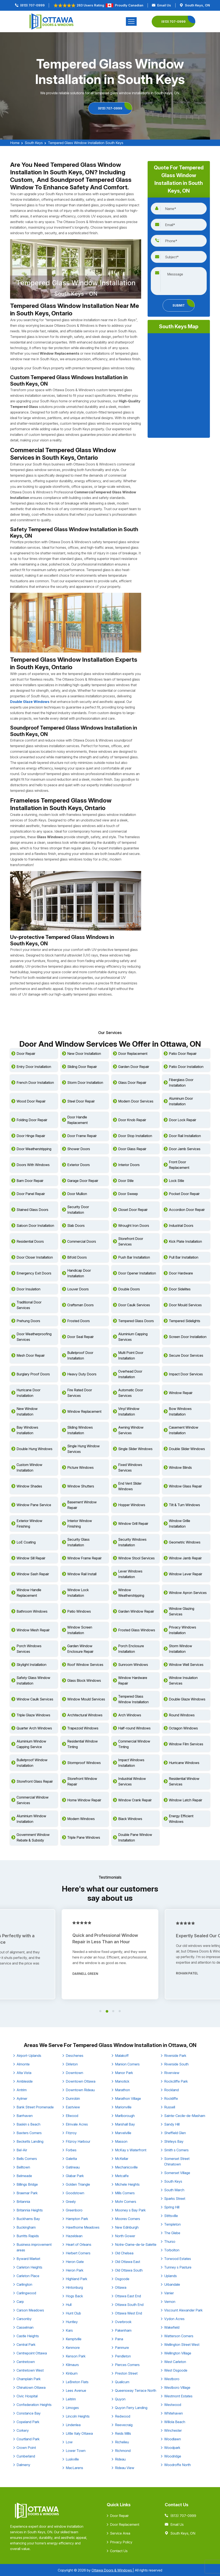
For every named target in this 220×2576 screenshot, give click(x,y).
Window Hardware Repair (132, 1680)
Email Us (164, 5)
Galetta (71, 2158)
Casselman (25, 2327)
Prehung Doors (28, 1321)
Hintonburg (74, 2287)
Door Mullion (77, 1194)
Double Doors (129, 1289)
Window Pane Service (34, 1505)
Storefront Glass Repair (35, 1781)
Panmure (122, 2347)
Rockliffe (171, 2098)
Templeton (172, 2224)
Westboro (171, 2379)
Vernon (169, 2301)
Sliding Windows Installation (80, 1430)
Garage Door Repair (82, 1181)
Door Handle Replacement (77, 1120)
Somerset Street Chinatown (176, 2161)
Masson (121, 2141)
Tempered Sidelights (184, 1321)
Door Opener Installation (137, 1273)
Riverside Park (175, 2055)
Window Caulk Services (35, 1699)
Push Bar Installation (134, 1257)
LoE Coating (26, 1542)
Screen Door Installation (187, 1337)
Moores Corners (127, 2219)
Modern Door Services (135, 1101)
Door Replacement (132, 1053)
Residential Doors (30, 1241)
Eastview (73, 2107)
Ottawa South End (129, 2304)
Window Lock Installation (78, 1593)
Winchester (173, 2430)
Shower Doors (78, 1149)
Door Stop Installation (135, 1136)
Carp (20, 2301)
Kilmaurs (72, 2365)
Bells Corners (27, 2158)
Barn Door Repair (30, 1181)
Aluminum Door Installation (181, 1101)
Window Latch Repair (185, 1800)
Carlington (24, 2284)
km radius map (179, 384)
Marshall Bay (125, 2124)
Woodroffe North (177, 2465)
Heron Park (74, 2270)
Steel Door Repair (81, 1101)
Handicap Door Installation (79, 1273)
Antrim (22, 2090)
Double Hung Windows (34, 1449)
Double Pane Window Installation (135, 1837)
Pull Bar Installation (183, 1257)
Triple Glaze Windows (33, 1715)
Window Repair (180, 1393)
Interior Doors (129, 1165)
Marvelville (123, 2133)
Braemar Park (27, 2193)
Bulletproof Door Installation (80, 1355)
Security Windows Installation (132, 1542)
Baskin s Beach (28, 2124)
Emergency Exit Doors (34, 1273)
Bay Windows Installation (27, 1430)
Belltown (23, 2167)
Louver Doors (78, 1289)
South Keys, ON (197, 5)
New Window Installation (27, 1411)
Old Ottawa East (127, 2262)
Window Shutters (80, 1486)
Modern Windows (81, 1819)
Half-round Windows (134, 1728)
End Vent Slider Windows (130, 1486)
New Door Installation (84, 1053)
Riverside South (176, 2064)
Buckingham (26, 2227)
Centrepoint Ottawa (32, 2353)
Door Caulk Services (134, 1305)
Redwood (122, 2416)
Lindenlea (73, 2425)
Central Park (26, 2344)
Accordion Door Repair (187, 1209)
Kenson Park (76, 2356)
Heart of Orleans (78, 2244)
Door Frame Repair (82, 1136)
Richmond (123, 2450)
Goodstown (75, 2193)
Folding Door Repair (32, 1120)
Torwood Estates (177, 2259)
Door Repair (26, 1053)
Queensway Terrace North (135, 2390)
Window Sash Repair (33, 1574)
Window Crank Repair (135, 1800)
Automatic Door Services (130, 1393)
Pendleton (123, 2356)
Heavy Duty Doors (81, 1374)
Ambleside (25, 2081)
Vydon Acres (174, 2319)
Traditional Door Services (29, 1305)
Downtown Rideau (80, 2090)
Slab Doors (76, 1225)
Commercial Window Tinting (134, 1744)
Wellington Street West (181, 2344)
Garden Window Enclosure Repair (80, 1649)
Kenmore (73, 2347)
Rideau (120, 2459)
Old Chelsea (124, 2253)
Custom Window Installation (29, 1467)
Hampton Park (77, 2219)
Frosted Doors (78, 1321)
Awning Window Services (131, 1430)
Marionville (123, 2107)
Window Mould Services (86, 1699)
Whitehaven (173, 2413)
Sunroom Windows (133, 1664)
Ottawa (120, 2287)
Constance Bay (29, 2413)
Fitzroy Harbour (78, 2141)
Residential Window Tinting (82, 1744)
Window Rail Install (81, 1574)
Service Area (120, 2533)
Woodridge (172, 2456)
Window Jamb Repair (185, 1558)
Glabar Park (75, 2176)
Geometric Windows (184, 1542)
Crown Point (26, 2447)
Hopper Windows (131, 1505)
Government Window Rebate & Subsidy (33, 1837)
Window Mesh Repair (33, 1630)
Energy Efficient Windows (181, 1819)
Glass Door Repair (132, 1082)
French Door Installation (35, 1082)
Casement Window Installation (183, 1430)
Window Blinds (180, 1467)
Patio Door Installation (186, 1066)
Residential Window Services (184, 1781)
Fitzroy (71, 2133)
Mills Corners (125, 2193)
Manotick (122, 2081)
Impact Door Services (186, 1374)
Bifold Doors (77, 1257)
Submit (179, 305)
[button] (100, 2011)
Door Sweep (128, 1194)
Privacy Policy (121, 2542)
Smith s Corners (176, 2150)
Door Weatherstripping (34, 1149)
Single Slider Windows (135, 1449)
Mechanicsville (126, 2167)
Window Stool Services (136, 1558)
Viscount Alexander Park (183, 2310)
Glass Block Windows (84, 1680)
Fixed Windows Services (130, 1467)
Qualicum (122, 2382)
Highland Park (76, 2279)
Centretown (26, 2362)
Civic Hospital (27, 2396)
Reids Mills (123, 2433)
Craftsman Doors (80, 1305)
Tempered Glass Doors (136, 1321)
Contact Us (119, 2551)
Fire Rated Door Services (79, 1393)
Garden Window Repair (136, 1611)
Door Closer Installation (35, 1257)
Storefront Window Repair (82, 1781)
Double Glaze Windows (187, 1699)
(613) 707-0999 (32, 5)
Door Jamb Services (184, 1149)
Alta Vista (24, 2073)
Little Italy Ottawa (79, 2433)
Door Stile (126, 1181)
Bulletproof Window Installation (32, 1763)
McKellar (121, 2158)
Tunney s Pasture (177, 2267)
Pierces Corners (127, 2365)
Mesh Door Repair (31, 1355)
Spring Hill (171, 2207)
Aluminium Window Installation (31, 1819)
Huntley (72, 2322)
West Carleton (175, 2362)
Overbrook (123, 2322)
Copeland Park (28, 2422)
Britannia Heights (30, 2210)
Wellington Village (177, 2353)
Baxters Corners (29, 2133)
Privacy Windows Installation (182, 1630)
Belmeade (24, 2176)
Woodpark (172, 2447)
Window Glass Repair (185, 1486)
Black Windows (130, 1819)
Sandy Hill (172, 2124)
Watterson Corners (178, 2336)
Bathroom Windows (32, 1611)
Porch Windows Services (29, 1649)
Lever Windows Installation (130, 1574)
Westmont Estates (178, 2396)
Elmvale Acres (77, 2124)
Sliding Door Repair (82, 1066)
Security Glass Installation (78, 1542)
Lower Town (76, 2450)
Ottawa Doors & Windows (112, 2570)
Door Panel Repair (31, 1194)
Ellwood (72, 2116)
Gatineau (73, 2167)
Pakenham (123, 2330)
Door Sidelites (180, 1289)
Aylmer (22, 2098)
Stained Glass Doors (32, 1209)
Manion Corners (127, 2064)
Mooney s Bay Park (130, 2210)
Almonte (23, 2064)
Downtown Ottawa (80, 2081)
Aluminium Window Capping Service (31, 1744)
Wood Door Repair (31, 1101)
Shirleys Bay (173, 2141)
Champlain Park (29, 2379)
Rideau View (124, 2468)
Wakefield (171, 2327)
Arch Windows (129, 1715)
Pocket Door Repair (184, 1194)
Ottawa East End (128, 2296)
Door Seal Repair (80, 1337)
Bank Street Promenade (35, 2107)
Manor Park (124, 2073)
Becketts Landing (30, 2141)
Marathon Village (128, 2098)
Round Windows (182, 1715)
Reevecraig (124, 2425)
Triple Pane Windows (83, 1837)
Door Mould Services (185, 1305)
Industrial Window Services (132, 1781)
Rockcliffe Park (176, 2081)
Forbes (71, 2150)
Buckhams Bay (28, 2219)
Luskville (72, 2459)
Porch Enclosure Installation (131, 1649)
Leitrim (71, 2399)
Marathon (122, 2090)
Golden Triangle (78, 2184)
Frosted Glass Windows (136, 1630)
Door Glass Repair (132, 1149)
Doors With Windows (33, 1165)
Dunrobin (73, 2098)
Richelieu (122, 2442)
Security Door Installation (78, 1210)
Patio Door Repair (183, 1053)
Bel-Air (22, 2150)
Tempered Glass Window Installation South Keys (85, 143)
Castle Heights (28, 2336)
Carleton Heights (29, 2267)
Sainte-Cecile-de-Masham (184, 2116)
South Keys (34, 143)
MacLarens (74, 2468)
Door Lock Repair (182, 1120)
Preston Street (126, 2373)
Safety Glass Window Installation (33, 1680)
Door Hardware (181, 1273)
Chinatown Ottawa (31, 2387)
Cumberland (26, 2456)
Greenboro (74, 2210)
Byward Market (28, 2259)
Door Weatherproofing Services (34, 1337)
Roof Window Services (85, 1664)
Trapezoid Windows (82, 1728)
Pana (119, 2339)
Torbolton (171, 2250)
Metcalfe (122, 2176)
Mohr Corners (125, 2201)
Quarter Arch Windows (34, 1728)
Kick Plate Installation (185, 1241)
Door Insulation (28, 1289)
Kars (69, 2330)
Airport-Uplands (29, 2055)
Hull (69, 2304)
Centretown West (30, 2370)
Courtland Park (28, 2439)
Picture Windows (80, 1467)
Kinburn (72, 2373)
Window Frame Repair (84, 1558)
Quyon (120, 2399)
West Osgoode (175, 2370)
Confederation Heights (34, 2405)
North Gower (125, 2236)
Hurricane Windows (184, 1763)
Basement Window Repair (82, 1505)
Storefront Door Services (130, 1241)
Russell (169, 2107)
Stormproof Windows (84, 1763)
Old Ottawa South (129, 2270)
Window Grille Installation (179, 1523)
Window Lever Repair (185, 1574)
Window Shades (29, 1486)
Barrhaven (25, 2116)
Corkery (23, 2430)
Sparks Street (174, 2198)
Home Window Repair (84, 1800)
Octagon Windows (183, 1728)
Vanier (169, 2293)
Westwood (172, 2405)
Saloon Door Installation (35, 1225)
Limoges (72, 2408)
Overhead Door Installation (130, 1374)
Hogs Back (74, 2296)
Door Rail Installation (185, 1136)
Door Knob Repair (132, 1120)
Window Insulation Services (183, 1680)
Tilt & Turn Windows (184, 1505)
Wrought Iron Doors (133, 1225)
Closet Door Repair (133, 1209)
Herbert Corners (78, 2253)
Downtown (74, 2073)
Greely (71, 2201)
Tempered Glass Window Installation (133, 1699)
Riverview (171, 2073)
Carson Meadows (30, 2310)
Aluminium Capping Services (133, 1337)
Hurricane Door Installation (28, 1393)
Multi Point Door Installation (130, 1355)
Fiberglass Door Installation (181, 1082)
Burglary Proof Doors (33, 1374)
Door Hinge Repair (31, 1136)
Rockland (171, 2090)
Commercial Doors (81, 1241)
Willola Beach (174, 2422)
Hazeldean (74, 2236)
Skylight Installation (31, 1664)
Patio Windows (79, 1611)
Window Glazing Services (181, 1611)
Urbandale (172, 2284)
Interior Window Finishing (79, 1523)
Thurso (169, 2241)
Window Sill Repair (31, 1558)
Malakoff (122, 2055)
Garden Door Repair (133, 1066)
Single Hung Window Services (83, 1449)
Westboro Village (177, 2387)
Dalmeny (23, 2465)
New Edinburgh (127, 2227)
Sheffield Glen (175, 2133)
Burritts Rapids (28, 2236)
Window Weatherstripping (131, 1593)
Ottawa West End (128, 2313)
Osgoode (122, 2279)
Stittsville (171, 2216)
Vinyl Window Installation (128, 1411)
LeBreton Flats (77, 2382)
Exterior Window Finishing (29, 1523)
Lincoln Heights (78, 2416)
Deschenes (74, 2055)
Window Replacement (84, 1411)
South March (174, 2190)
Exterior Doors (78, 1165)
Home (15, 143)
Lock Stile (176, 1181)
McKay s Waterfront (130, 2150)
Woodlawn (172, 2439)
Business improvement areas (34, 2247)
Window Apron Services (188, 1593)
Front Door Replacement (179, 1165)
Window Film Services (186, 1744)
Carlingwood (26, 2293)
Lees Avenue (76, 2390)
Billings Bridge (27, 2184)
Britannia (23, 2201)
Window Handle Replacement (29, 1593)
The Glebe (172, 2233)
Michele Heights (127, 2184)
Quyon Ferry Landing (131, 2408)
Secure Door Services (186, 1355)
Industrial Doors (181, 1225)
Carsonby (24, 2319)
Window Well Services (186, 1664)
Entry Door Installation (34, 1066)
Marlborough (125, 2116)
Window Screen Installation (79, 1630)
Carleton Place (28, 2276)
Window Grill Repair (133, 1523)
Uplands (170, 2276)
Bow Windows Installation (180, 1411)
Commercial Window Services (33, 1800)
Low (69, 2442)
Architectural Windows (84, 1715)
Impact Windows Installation (131, 1763)
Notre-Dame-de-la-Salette (135, 2244)
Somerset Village (177, 2173)
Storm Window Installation (180, 1649)
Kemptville (73, 2339)
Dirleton (72, 2064)
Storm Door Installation (85, 1082)
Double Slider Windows (187, 1449)
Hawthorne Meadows (82, 2227)
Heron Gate (75, 2262)
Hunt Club (73, 2313)
